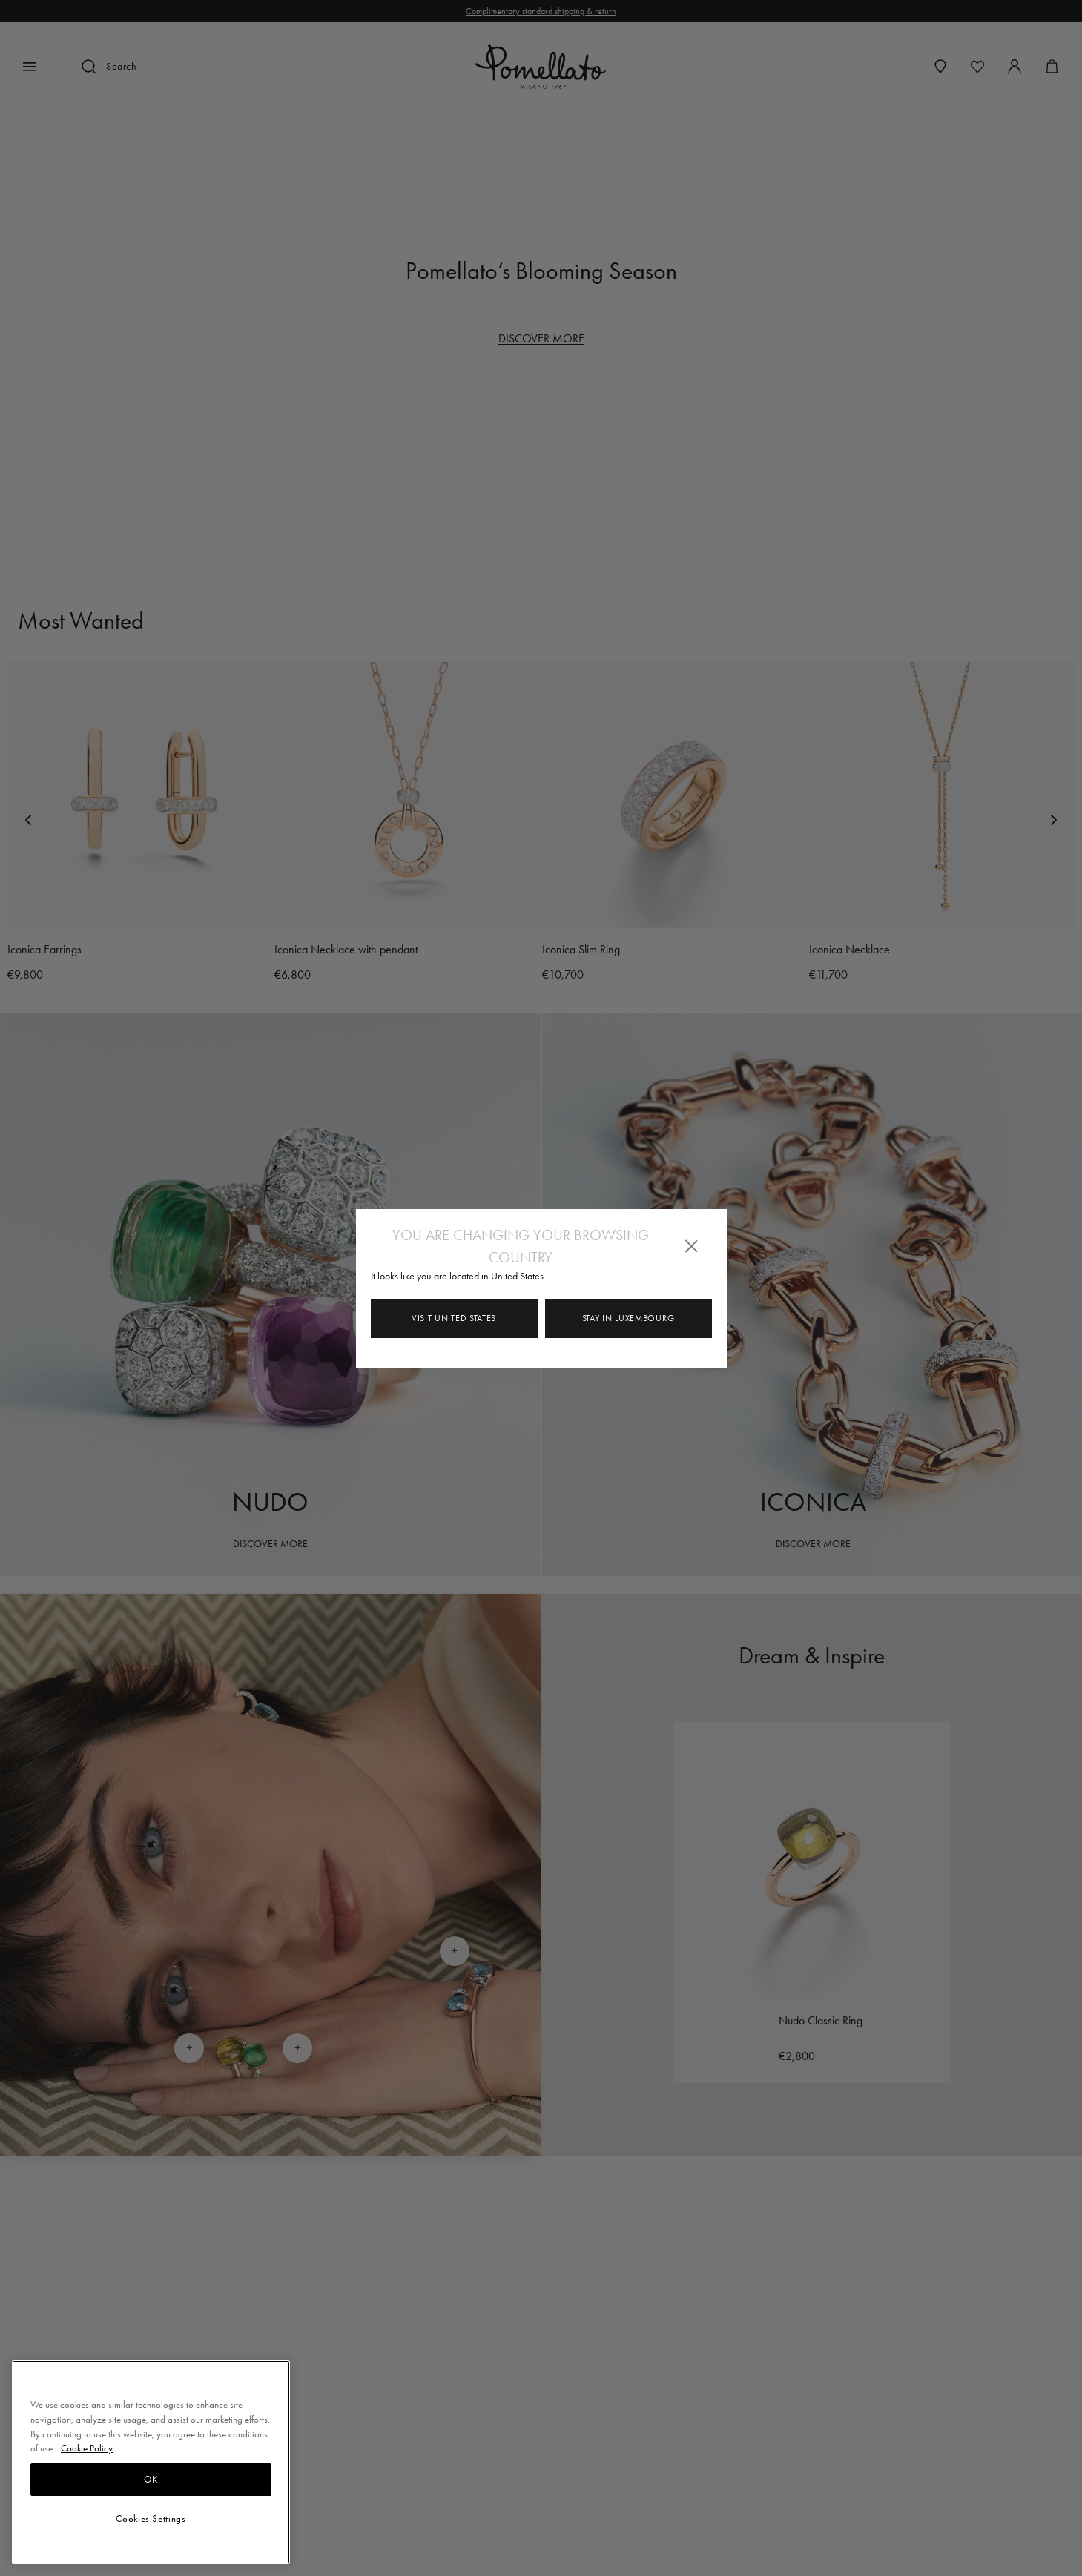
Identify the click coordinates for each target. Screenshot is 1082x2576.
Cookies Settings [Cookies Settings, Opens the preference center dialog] (151, 2518)
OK (150, 2479)
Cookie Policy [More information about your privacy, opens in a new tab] (87, 2448)
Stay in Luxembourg (628, 1318)
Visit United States (454, 1318)
